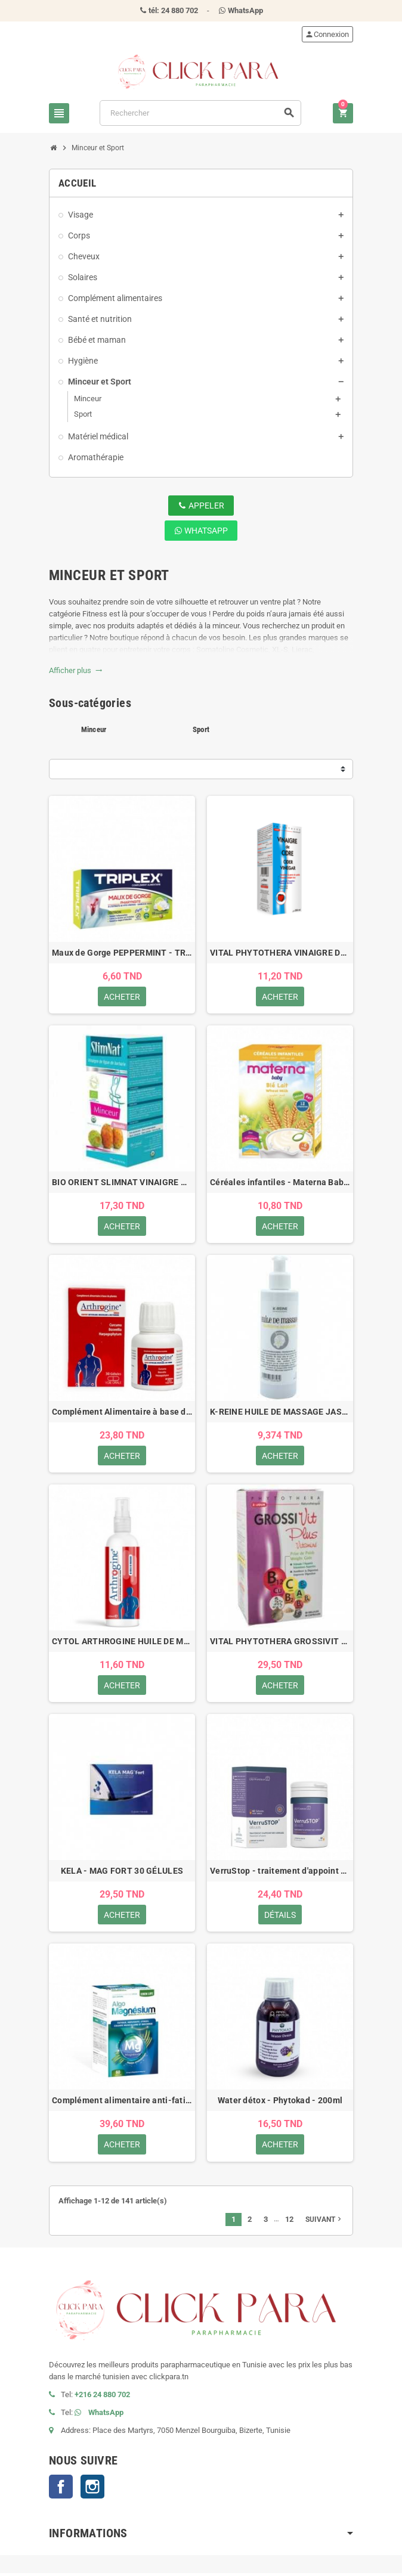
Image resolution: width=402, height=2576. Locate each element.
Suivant (324, 2222)
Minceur (94, 729)
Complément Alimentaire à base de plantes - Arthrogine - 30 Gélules (122, 1413)
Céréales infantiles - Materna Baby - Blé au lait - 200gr (280, 1183)
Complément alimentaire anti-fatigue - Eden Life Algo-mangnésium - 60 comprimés (122, 2103)
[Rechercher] (200, 113)
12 (289, 2222)
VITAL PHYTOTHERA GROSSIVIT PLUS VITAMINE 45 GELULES (280, 1643)
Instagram (92, 2489)
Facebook (61, 2489)
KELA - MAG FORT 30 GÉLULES (122, 1873)
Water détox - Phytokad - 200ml (280, 2103)
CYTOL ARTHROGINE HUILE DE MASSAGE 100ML (122, 1643)
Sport (201, 729)
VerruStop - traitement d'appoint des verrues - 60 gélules (280, 1873)
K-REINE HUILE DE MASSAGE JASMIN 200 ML (280, 1413)
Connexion (327, 34)
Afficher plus (76, 670)
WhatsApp (201, 530)
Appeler (201, 505)
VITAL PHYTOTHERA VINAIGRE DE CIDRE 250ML (280, 952)
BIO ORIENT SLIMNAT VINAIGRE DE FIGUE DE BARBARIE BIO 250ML (122, 1183)
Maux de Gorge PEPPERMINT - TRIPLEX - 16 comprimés (122, 952)
